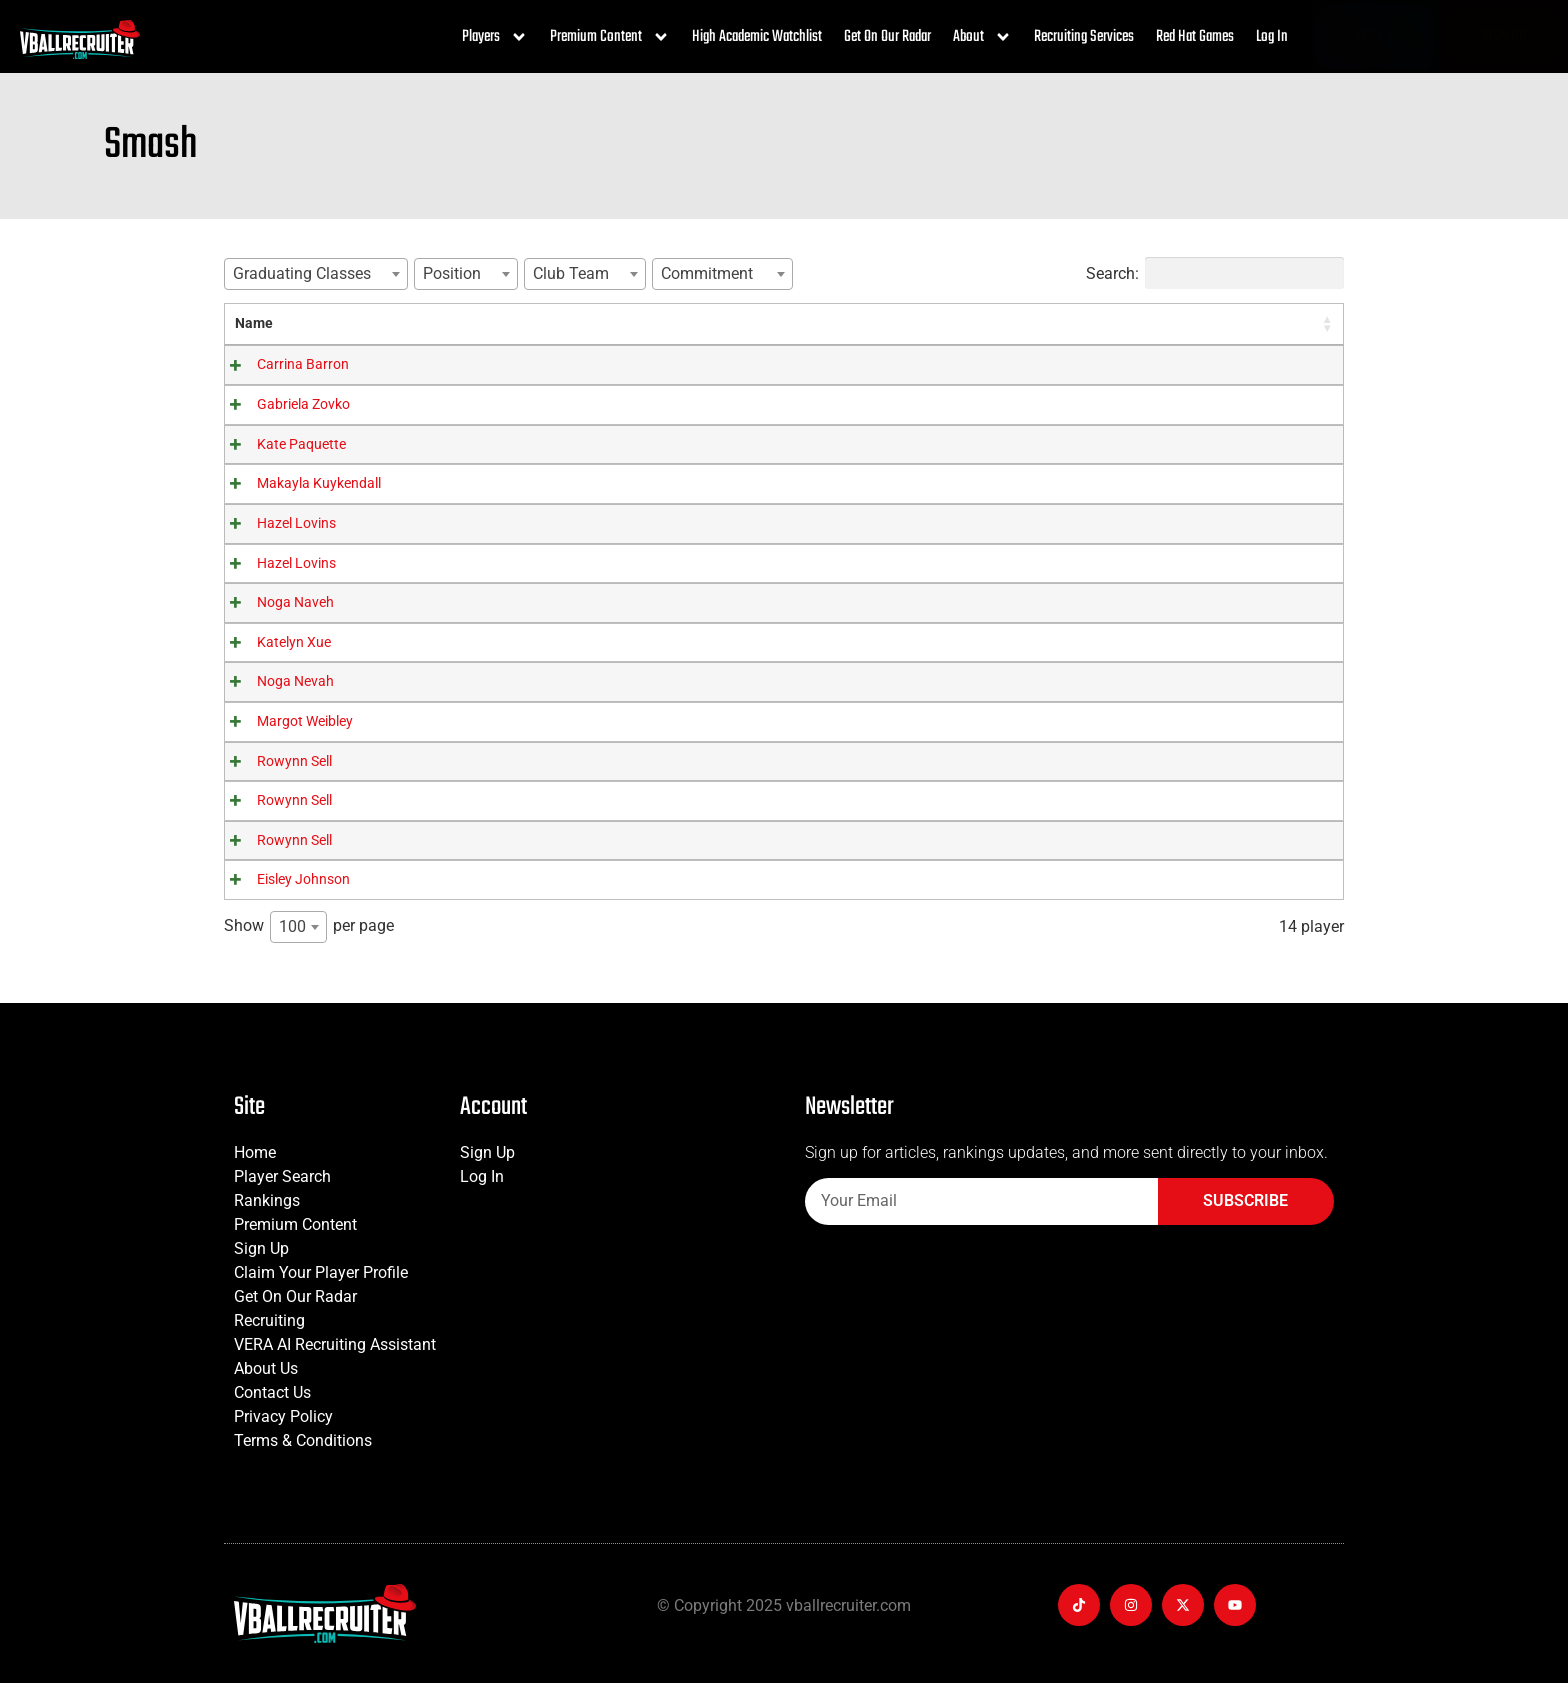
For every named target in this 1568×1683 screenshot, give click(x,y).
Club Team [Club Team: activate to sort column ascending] (865, 323)
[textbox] (308, 273)
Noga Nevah (273, 681)
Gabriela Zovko (281, 404)
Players (495, 37)
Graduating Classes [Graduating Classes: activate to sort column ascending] (514, 323)
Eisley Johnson (281, 879)
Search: (1215, 273)
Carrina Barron (281, 364)
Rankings (267, 1200)
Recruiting (269, 1320)
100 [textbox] (292, 926)
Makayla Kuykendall (297, 483)
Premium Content (610, 37)
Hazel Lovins (274, 523)
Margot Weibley (283, 721)
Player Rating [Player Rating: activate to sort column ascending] (1214, 323)
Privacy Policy (283, 1416)
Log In (1272, 37)
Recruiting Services (1084, 37)
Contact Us (272, 1392)
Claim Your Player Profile (321, 1272)
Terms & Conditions (303, 1440)
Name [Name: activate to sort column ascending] (254, 323)
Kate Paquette (279, 444)
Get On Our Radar (887, 37)
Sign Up (261, 1248)
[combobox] (316, 274)
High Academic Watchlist (757, 37)
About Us (266, 1368)
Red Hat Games (1195, 37)
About (982, 37)
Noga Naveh (273, 602)
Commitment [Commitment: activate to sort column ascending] (1031, 323)
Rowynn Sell (272, 761)
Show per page (309, 927)
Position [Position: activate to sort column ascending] (722, 323)
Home (255, 1152)
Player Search (282, 1176)
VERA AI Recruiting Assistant (335, 1344)
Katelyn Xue (272, 642)
